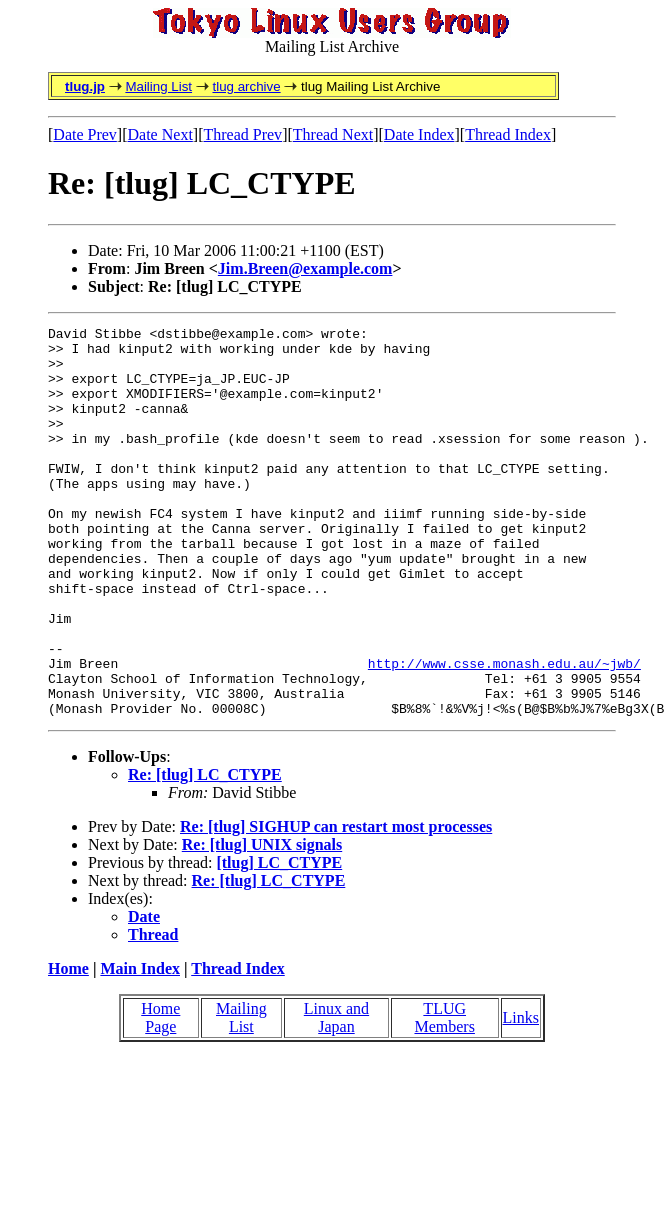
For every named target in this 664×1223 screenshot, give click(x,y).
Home (68, 1046)
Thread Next (333, 134)
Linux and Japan (336, 1095)
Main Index (140, 1046)
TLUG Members (444, 1095)
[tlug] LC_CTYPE (279, 940)
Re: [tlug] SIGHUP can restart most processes (336, 904)
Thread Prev (242, 134)
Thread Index (508, 134)
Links (521, 1095)
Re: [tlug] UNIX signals (262, 922)
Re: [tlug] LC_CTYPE (205, 852)
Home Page (160, 1095)
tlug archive (246, 86)
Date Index (419, 134)
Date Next (160, 134)
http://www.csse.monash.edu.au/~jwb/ (504, 732)
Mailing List (158, 86)
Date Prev (85, 134)
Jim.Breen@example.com (305, 268)
